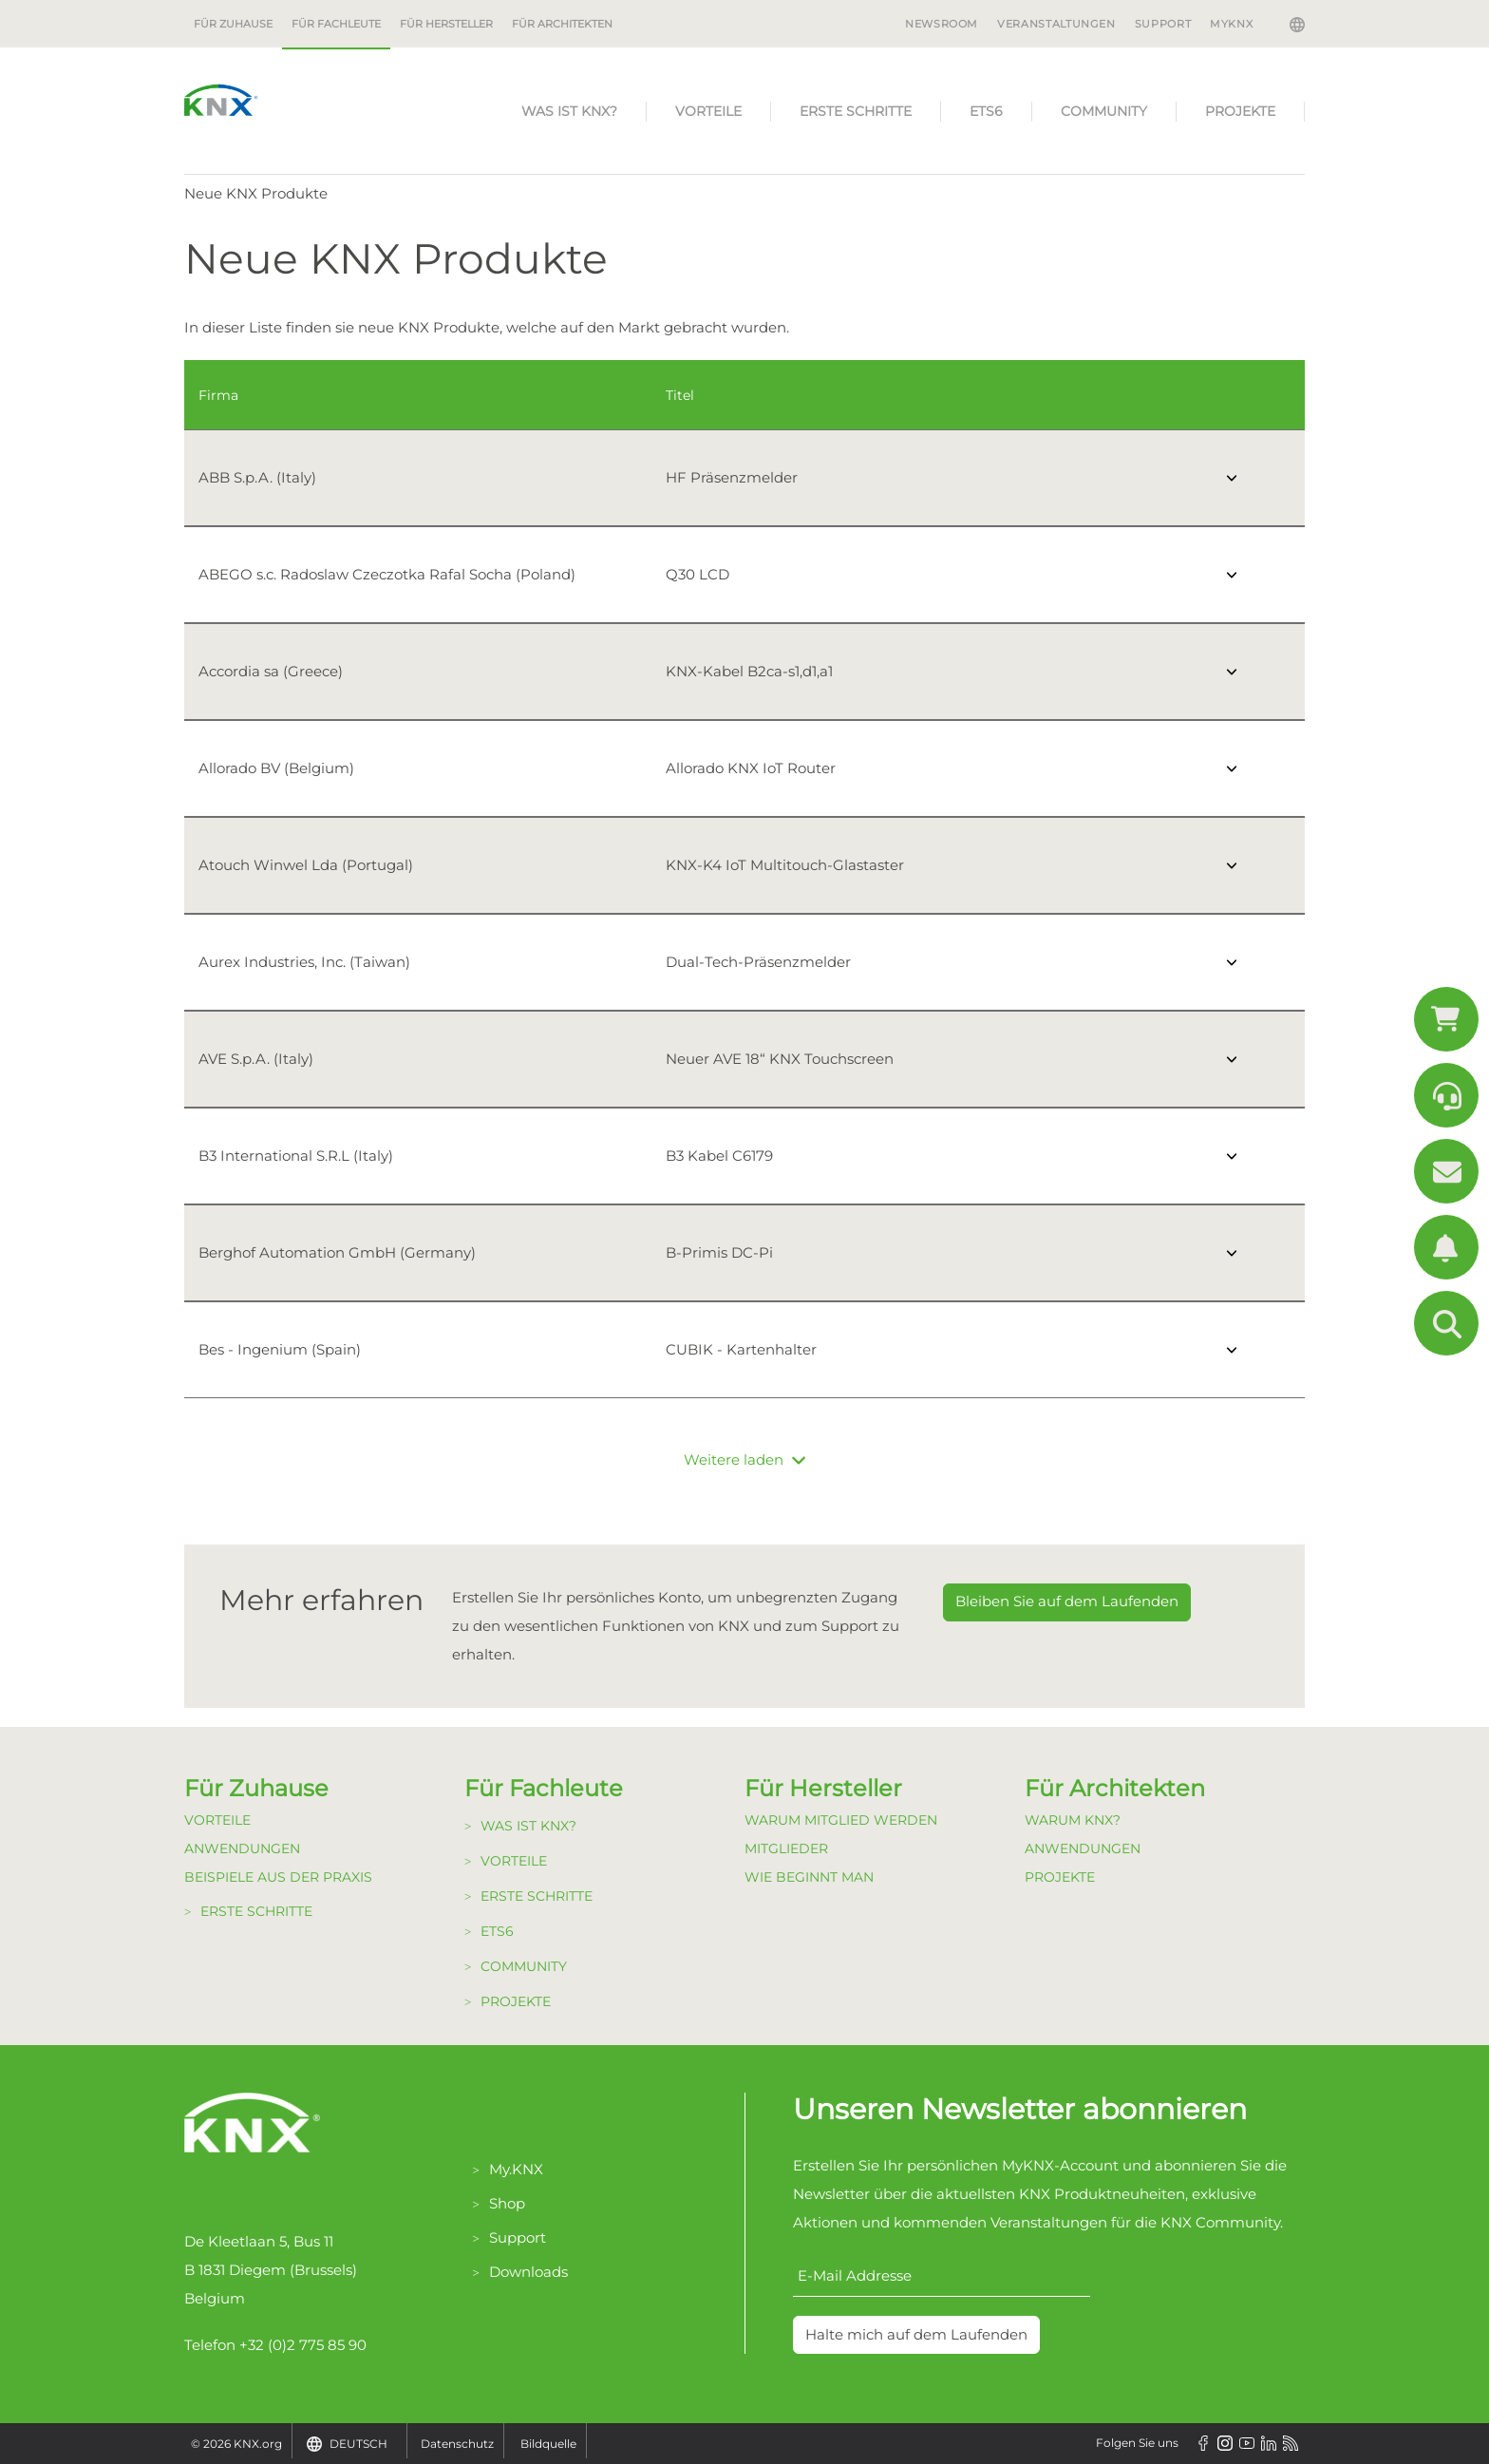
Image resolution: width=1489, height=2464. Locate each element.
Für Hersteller (446, 23)
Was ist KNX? (569, 111)
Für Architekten (562, 23)
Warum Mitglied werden (840, 1820)
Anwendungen (242, 1848)
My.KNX (516, 2169)
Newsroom (941, 23)
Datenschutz (457, 2443)
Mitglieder (786, 1848)
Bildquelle (548, 2443)
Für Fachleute (336, 23)
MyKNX (1231, 23)
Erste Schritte (856, 111)
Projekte (1240, 111)
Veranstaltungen (1056, 23)
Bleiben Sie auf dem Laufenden (1066, 1601)
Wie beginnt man (809, 1877)
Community (1104, 111)
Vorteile (708, 111)
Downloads (528, 2272)
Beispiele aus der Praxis (278, 1877)
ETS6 (986, 111)
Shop (507, 2203)
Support (1163, 23)
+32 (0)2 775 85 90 (303, 2345)
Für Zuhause (233, 23)
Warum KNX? (1073, 1820)
